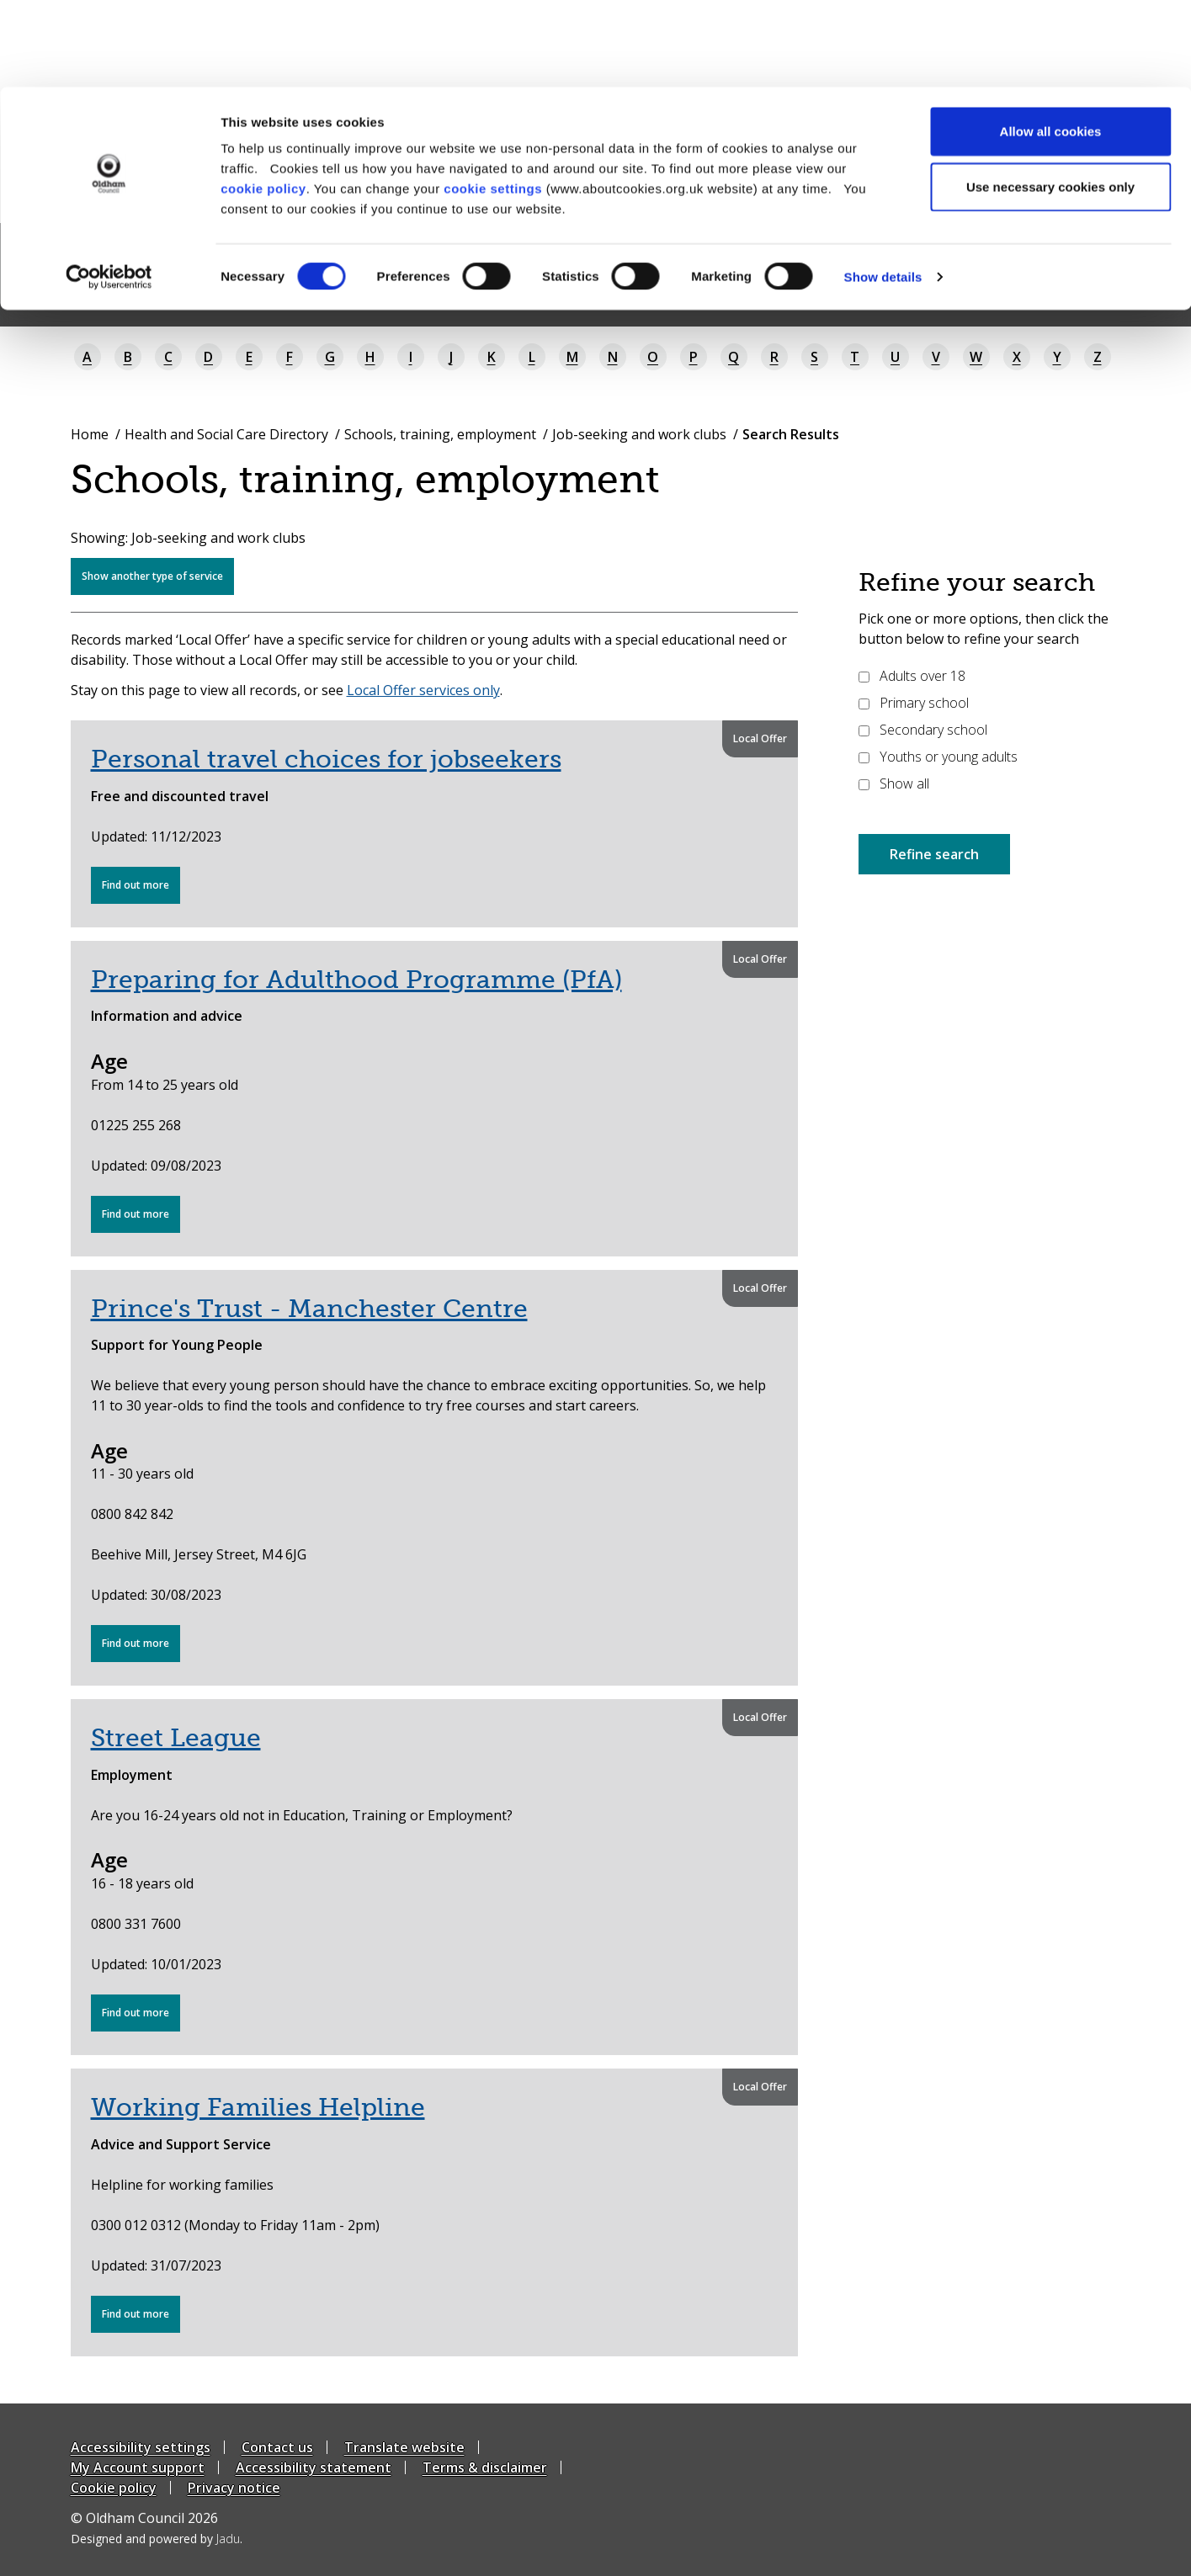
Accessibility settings (140, 2447)
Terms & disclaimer (485, 2467)
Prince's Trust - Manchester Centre (309, 1308)
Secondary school (923, 729)
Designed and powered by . (156, 2539)
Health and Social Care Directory (226, 434)
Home (90, 434)
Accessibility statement (313, 2467)
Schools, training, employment (440, 434)
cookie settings (493, 101)
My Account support (138, 2467)
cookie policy (263, 101)
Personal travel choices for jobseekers (326, 759)
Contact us (277, 2447)
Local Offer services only (423, 690)
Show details (883, 190)
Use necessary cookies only (1050, 100)
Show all (894, 783)
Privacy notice (234, 2487)
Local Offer (760, 738)
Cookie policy (114, 2487)
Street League (176, 1738)
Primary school (914, 702)
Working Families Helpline (258, 2107)
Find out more (141, 890)
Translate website (404, 2447)
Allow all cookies (1051, 44)
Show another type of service (152, 576)
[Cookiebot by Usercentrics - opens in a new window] (109, 190)
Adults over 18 (912, 676)
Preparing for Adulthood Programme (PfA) (356, 979)
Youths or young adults (938, 756)
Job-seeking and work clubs (639, 434)
